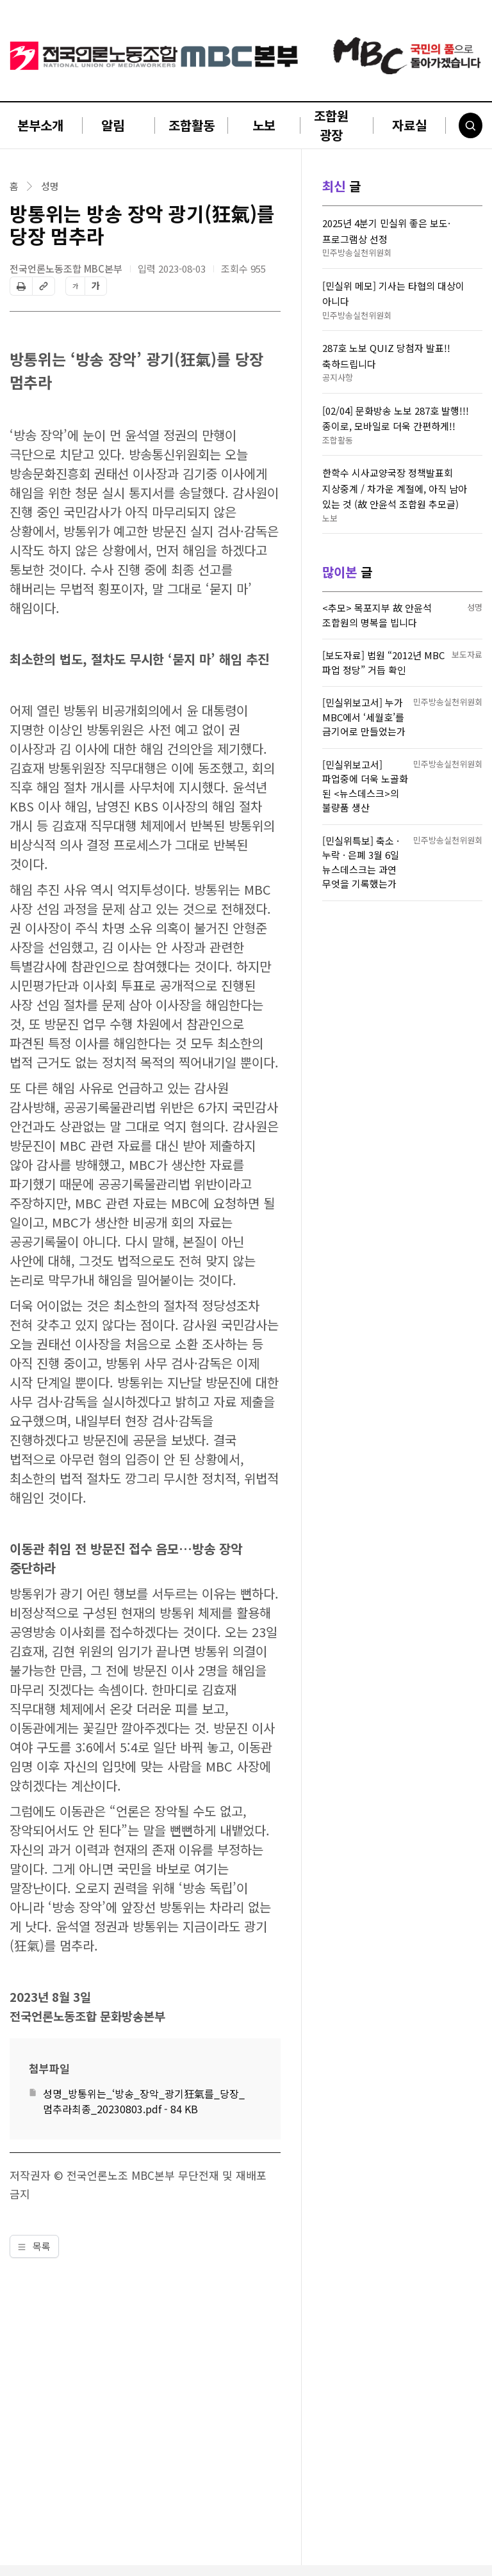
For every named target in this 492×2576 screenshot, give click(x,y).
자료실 (409, 125)
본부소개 (40, 125)
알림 (112, 125)
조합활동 (191, 125)
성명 (50, 186)
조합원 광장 (331, 125)
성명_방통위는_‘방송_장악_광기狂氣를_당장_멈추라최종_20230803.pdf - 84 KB (144, 2101)
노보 (263, 125)
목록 (34, 2246)
